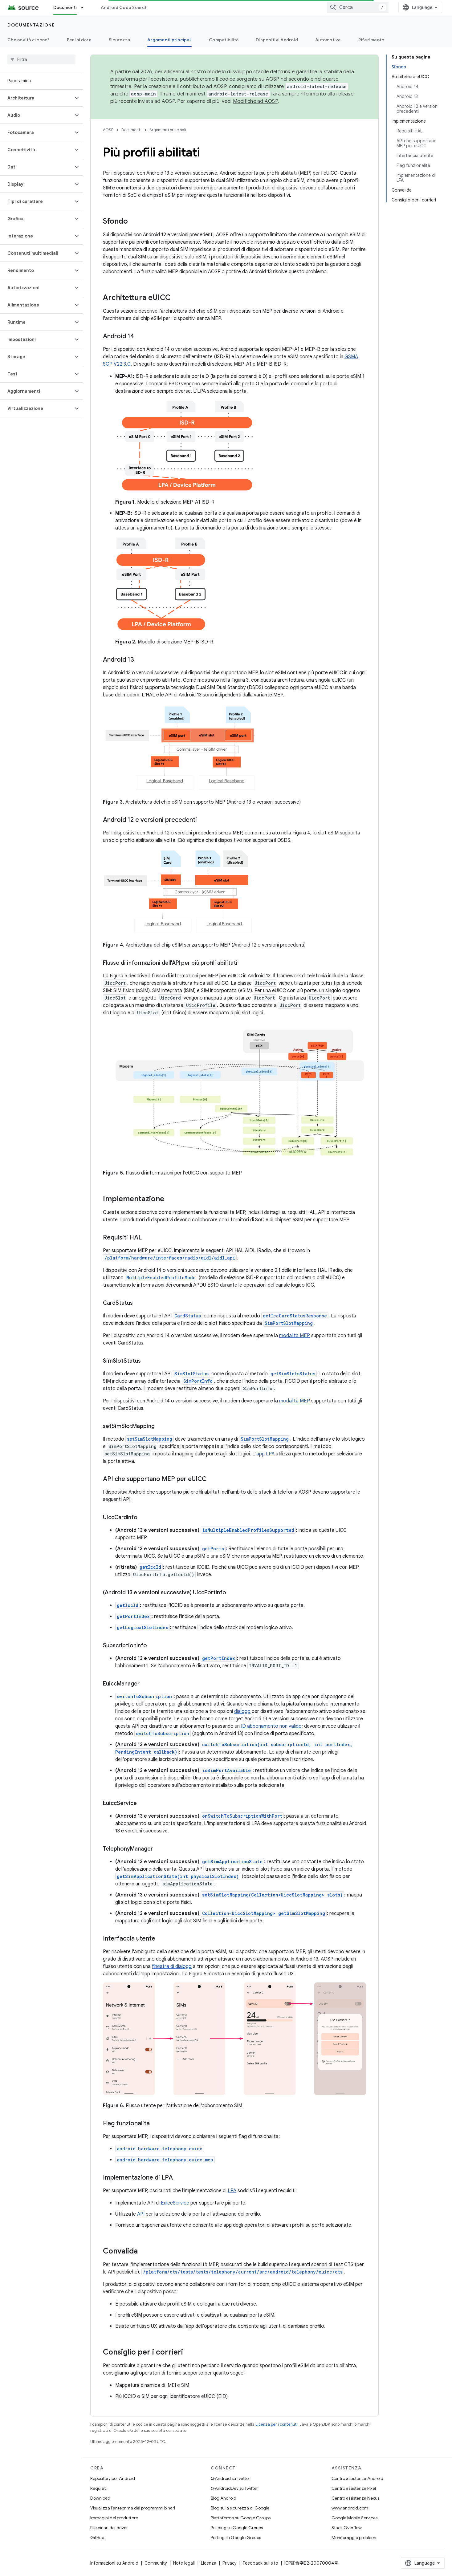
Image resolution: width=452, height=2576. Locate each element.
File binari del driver (109, 2527)
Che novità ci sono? (28, 40)
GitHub (97, 2537)
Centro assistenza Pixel (354, 2488)
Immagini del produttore (114, 2518)
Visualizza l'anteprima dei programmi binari (132, 2508)
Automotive (328, 40)
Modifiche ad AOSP (255, 101)
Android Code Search (124, 7)
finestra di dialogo (172, 1966)
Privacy (229, 2563)
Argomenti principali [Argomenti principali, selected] (169, 40)
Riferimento (371, 40)
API (141, 2214)
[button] (36, 98)
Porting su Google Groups (236, 2537)
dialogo (242, 1711)
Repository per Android (112, 2478)
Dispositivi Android (277, 40)
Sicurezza (119, 40)
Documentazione (31, 25)
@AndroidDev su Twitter (234, 2488)
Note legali (184, 2563)
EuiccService (175, 2203)
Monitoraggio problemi (354, 2537)
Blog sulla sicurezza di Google (240, 2508)
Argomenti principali (167, 129)
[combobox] (358, 7)
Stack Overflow (347, 2527)
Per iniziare (79, 40)
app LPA (265, 1454)
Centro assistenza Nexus (355, 2498)
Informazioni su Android (114, 2563)
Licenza (208, 2563)
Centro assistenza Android (357, 2478)
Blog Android (223, 2498)
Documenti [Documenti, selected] (65, 7)
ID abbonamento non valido (271, 1726)
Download (100, 2498)
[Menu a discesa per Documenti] (85, 7)
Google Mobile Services (354, 2518)
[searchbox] (41, 59)
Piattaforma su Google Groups (241, 2518)
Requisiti (98, 2488)
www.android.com (350, 2508)
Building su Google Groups (237, 2527)
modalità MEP (294, 1336)
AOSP (108, 129)
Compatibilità (223, 40)
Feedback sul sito (260, 2563)
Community (156, 2563)
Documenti (131, 129)
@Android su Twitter (230, 2478)
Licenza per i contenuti (276, 2424)
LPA (232, 2191)
